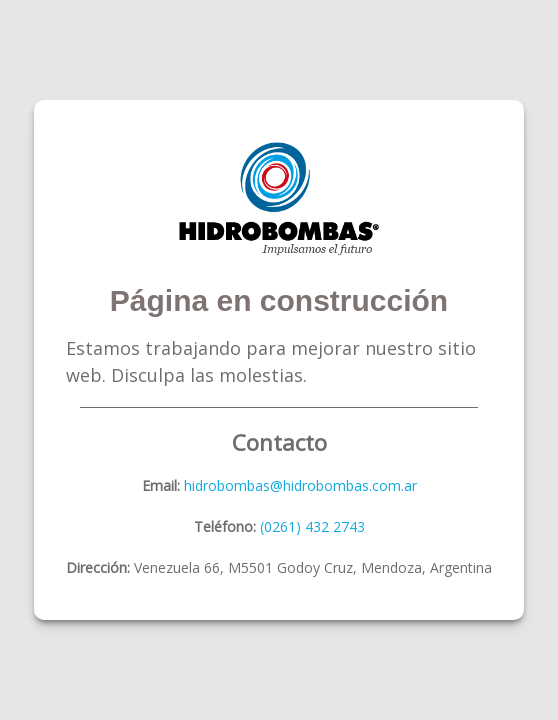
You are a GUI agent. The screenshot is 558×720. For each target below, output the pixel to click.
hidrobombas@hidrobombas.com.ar (298, 485)
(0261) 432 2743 (312, 526)
